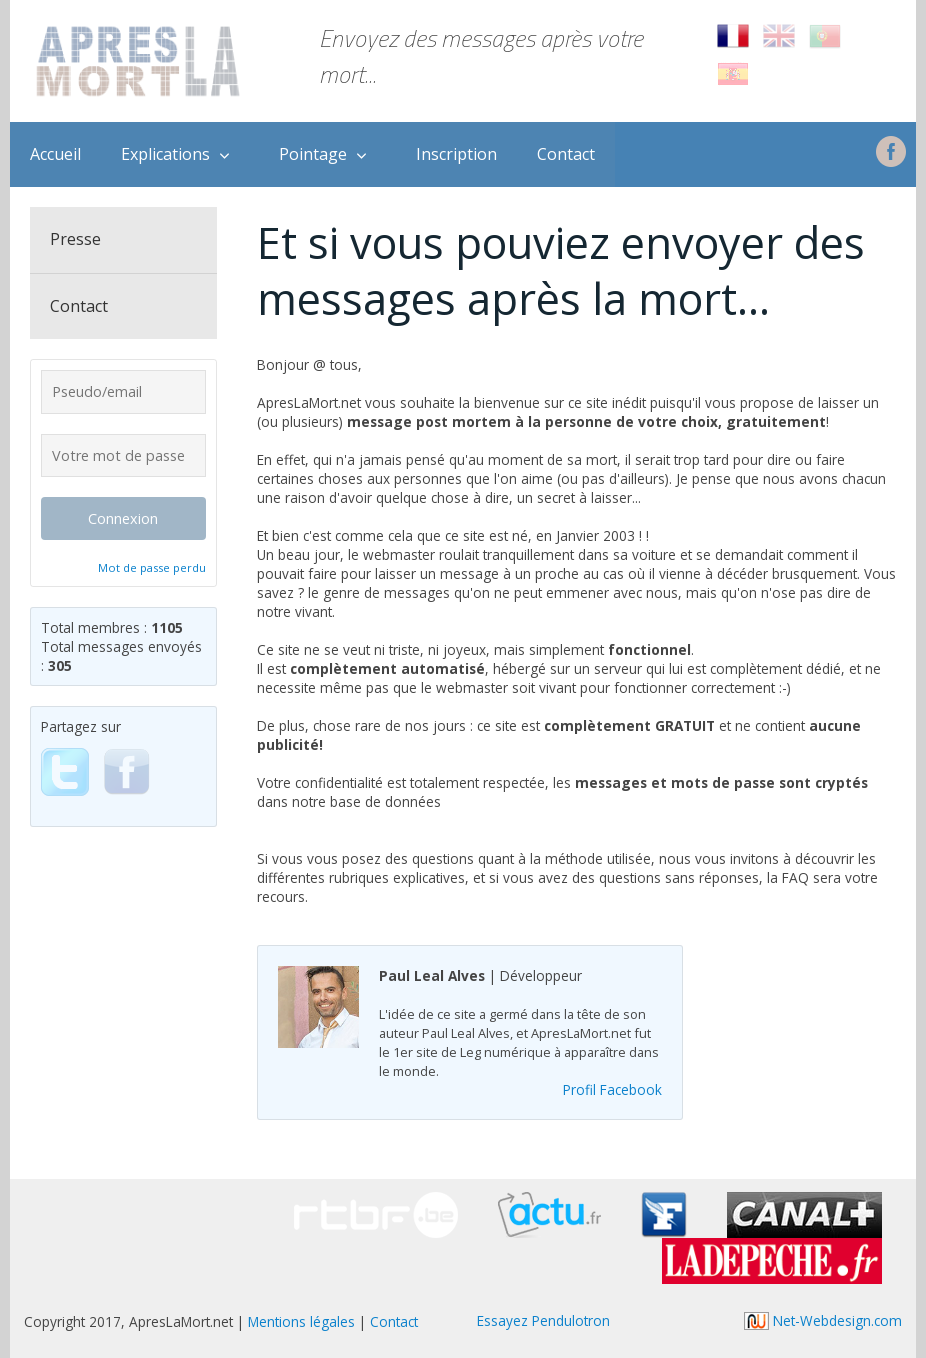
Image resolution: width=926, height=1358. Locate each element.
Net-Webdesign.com (823, 1320)
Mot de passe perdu (152, 567)
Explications (165, 154)
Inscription (456, 154)
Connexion (123, 518)
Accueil (55, 154)
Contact (566, 154)
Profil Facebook (612, 1089)
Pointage (313, 154)
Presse (75, 239)
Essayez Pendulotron (543, 1320)
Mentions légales (301, 1321)
